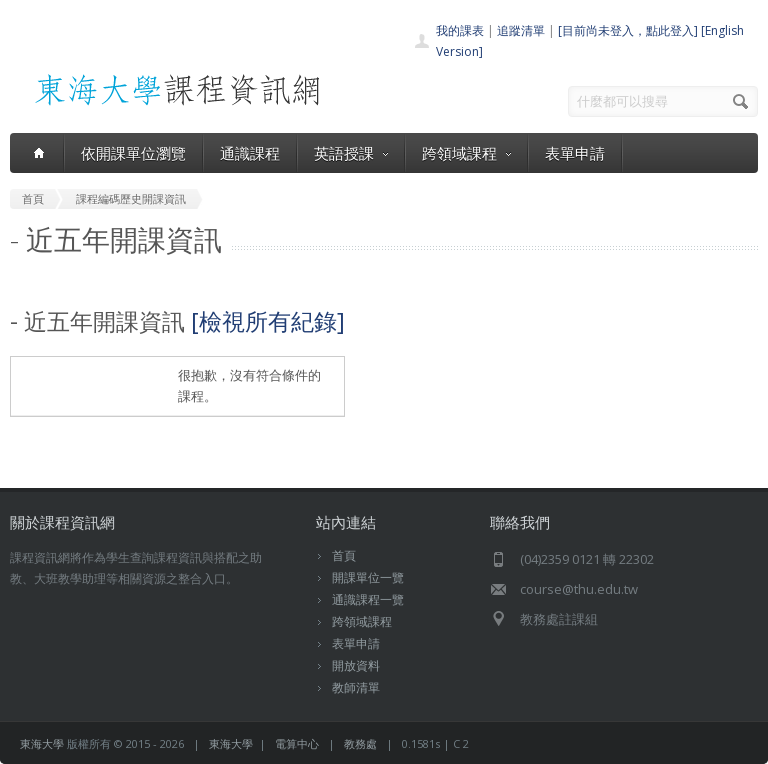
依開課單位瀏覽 (133, 153)
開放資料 (356, 665)
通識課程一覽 (368, 599)
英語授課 (351, 153)
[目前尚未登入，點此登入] (628, 30)
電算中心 (297, 743)
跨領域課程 (466, 153)
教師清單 (356, 687)
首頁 (344, 555)
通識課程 (250, 153)
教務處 (360, 743)
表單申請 (575, 153)
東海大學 (42, 743)
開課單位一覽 (368, 577)
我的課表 (460, 30)
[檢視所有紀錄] (268, 321)
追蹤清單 (521, 30)
